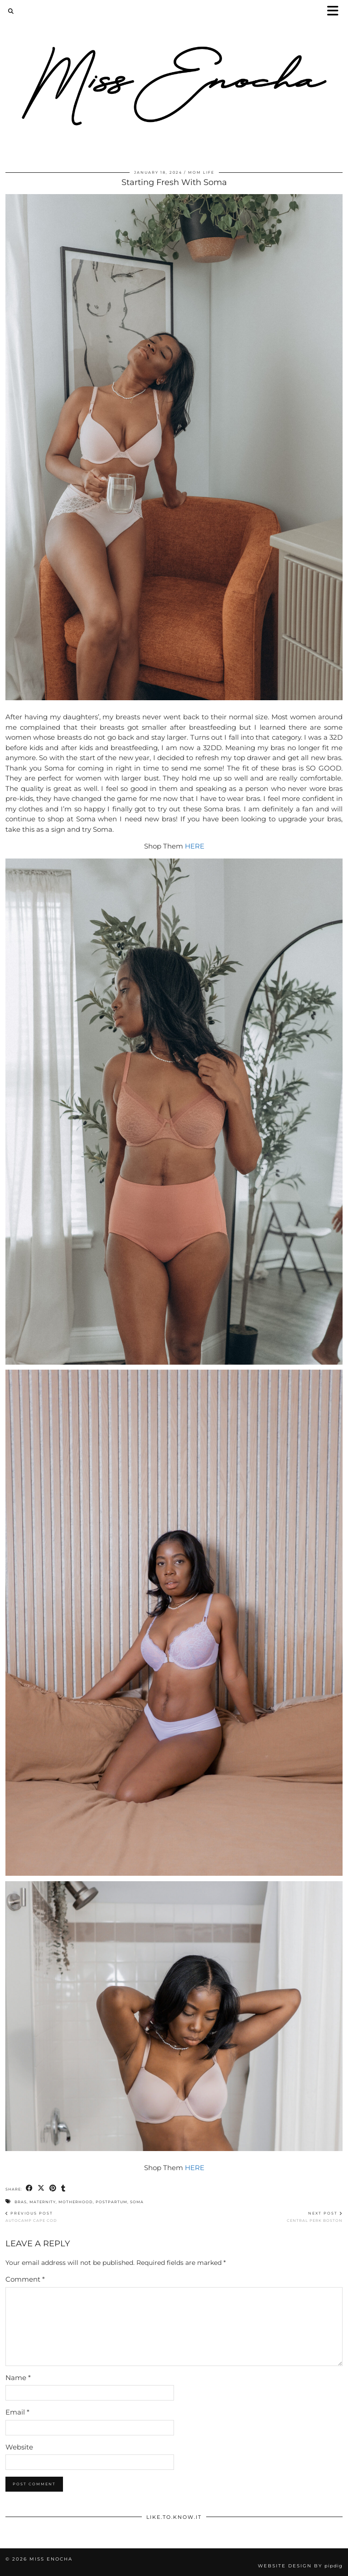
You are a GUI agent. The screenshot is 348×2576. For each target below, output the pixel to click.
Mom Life (201, 172)
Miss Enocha (50, 2559)
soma (137, 2202)
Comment (25, 2279)
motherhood (75, 2202)
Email (17, 2412)
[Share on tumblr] (63, 2188)
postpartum (111, 2202)
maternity (42, 2202)
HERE (194, 846)
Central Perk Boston (315, 2217)
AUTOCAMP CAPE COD (31, 2217)
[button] (336, 11)
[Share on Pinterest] (53, 2188)
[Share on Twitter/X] (41, 2188)
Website (19, 2447)
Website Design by (300, 2566)
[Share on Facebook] (29, 2188)
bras (20, 2202)
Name (18, 2377)
